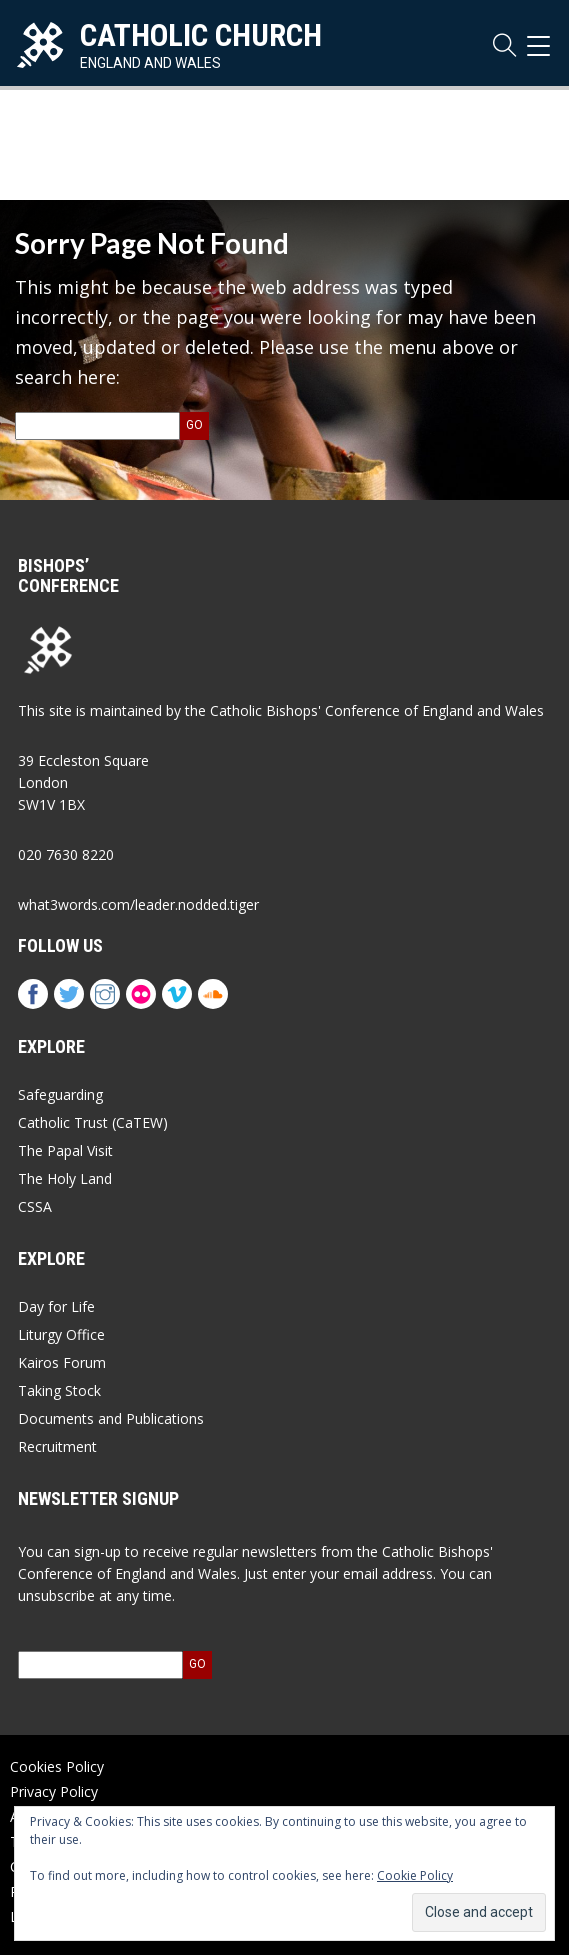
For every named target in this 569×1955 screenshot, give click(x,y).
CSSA (35, 1206)
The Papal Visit (65, 1150)
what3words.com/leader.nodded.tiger (138, 904)
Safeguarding (60, 1094)
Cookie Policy (415, 1875)
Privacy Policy (54, 1791)
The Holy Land (65, 1178)
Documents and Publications (111, 1418)
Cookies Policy (57, 1766)
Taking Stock (59, 1390)
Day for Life (56, 1306)
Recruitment (57, 1446)
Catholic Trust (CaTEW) (93, 1122)
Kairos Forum (62, 1362)
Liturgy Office (61, 1334)
